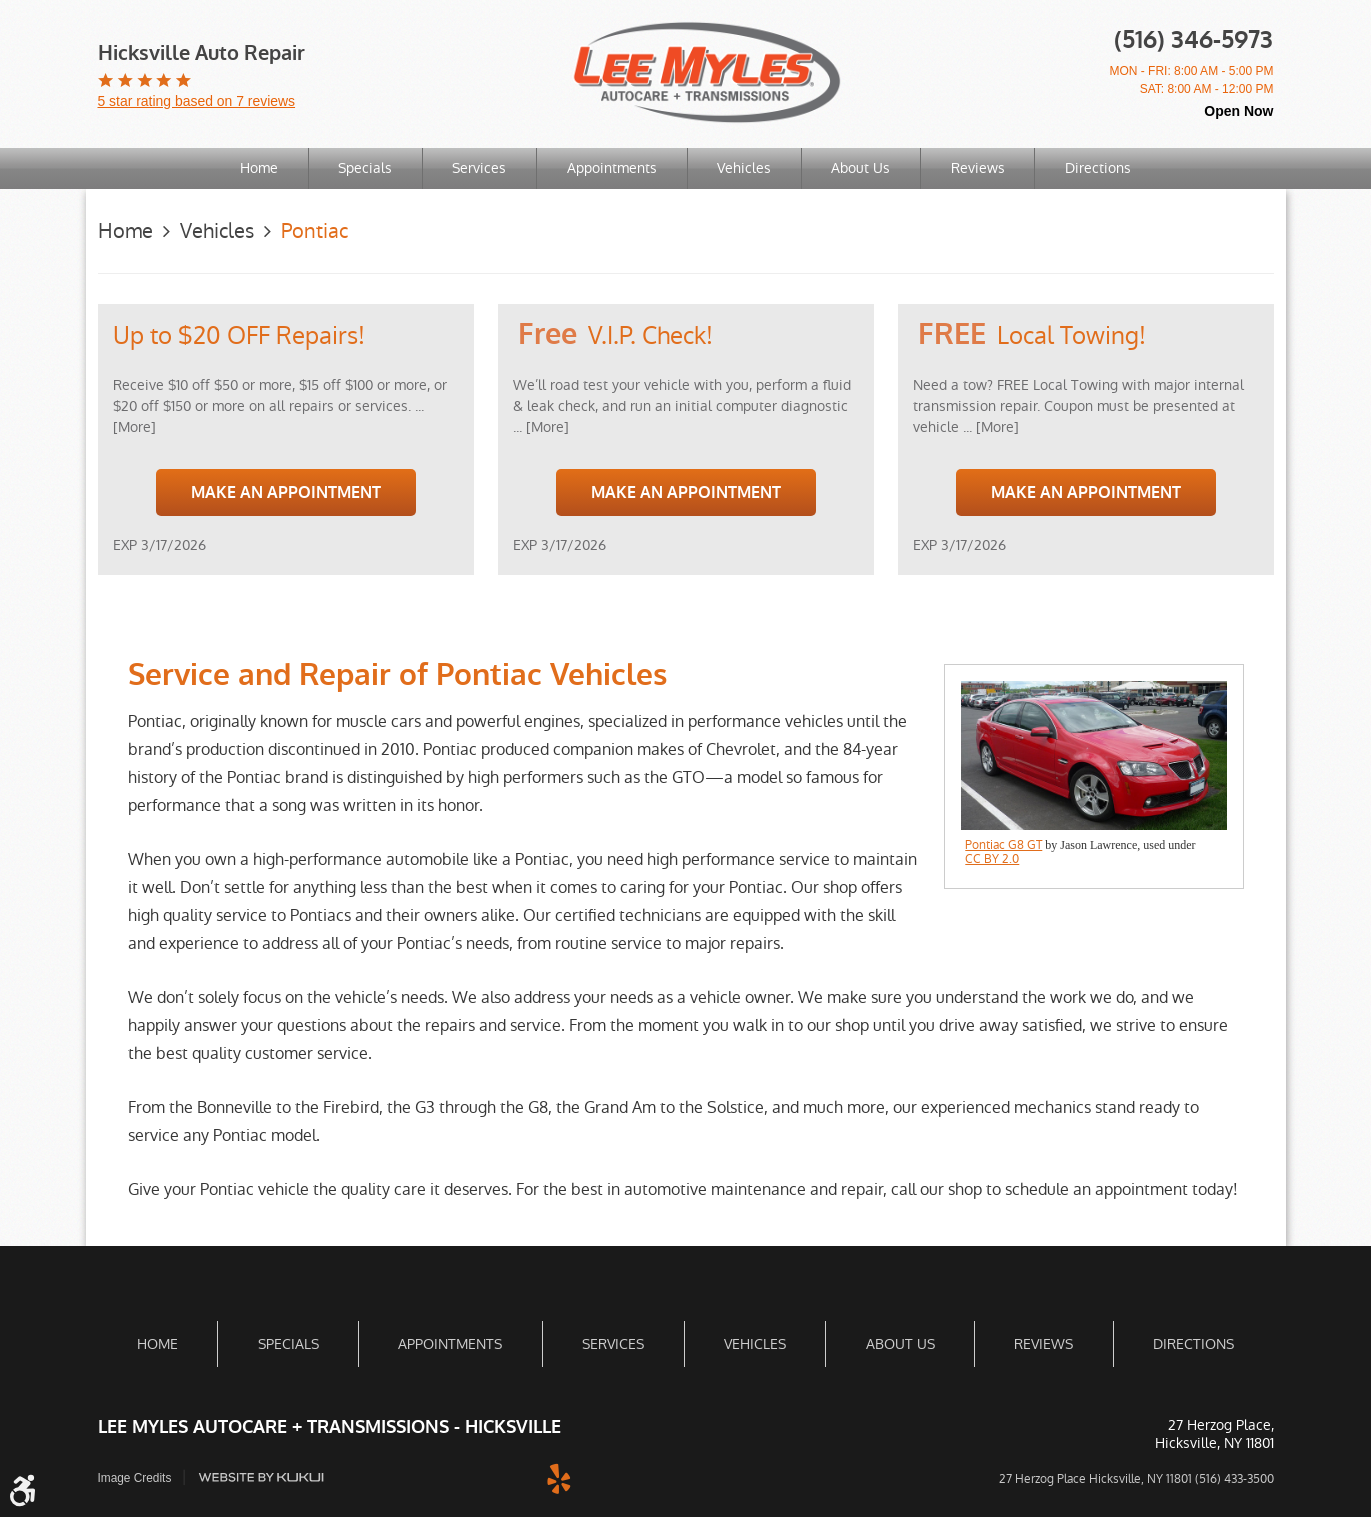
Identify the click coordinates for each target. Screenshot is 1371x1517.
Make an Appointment (286, 492)
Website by (262, 1477)
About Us (862, 168)
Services (479, 168)
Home (257, 168)
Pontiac (314, 231)
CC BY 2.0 (992, 859)
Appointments (612, 168)
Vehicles (745, 168)
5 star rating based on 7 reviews (197, 101)
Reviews (980, 168)
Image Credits (135, 1478)
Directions (1101, 168)
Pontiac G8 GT (1003, 845)
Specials (364, 168)
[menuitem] (257, 168)
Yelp (559, 1477)
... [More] (541, 426)
